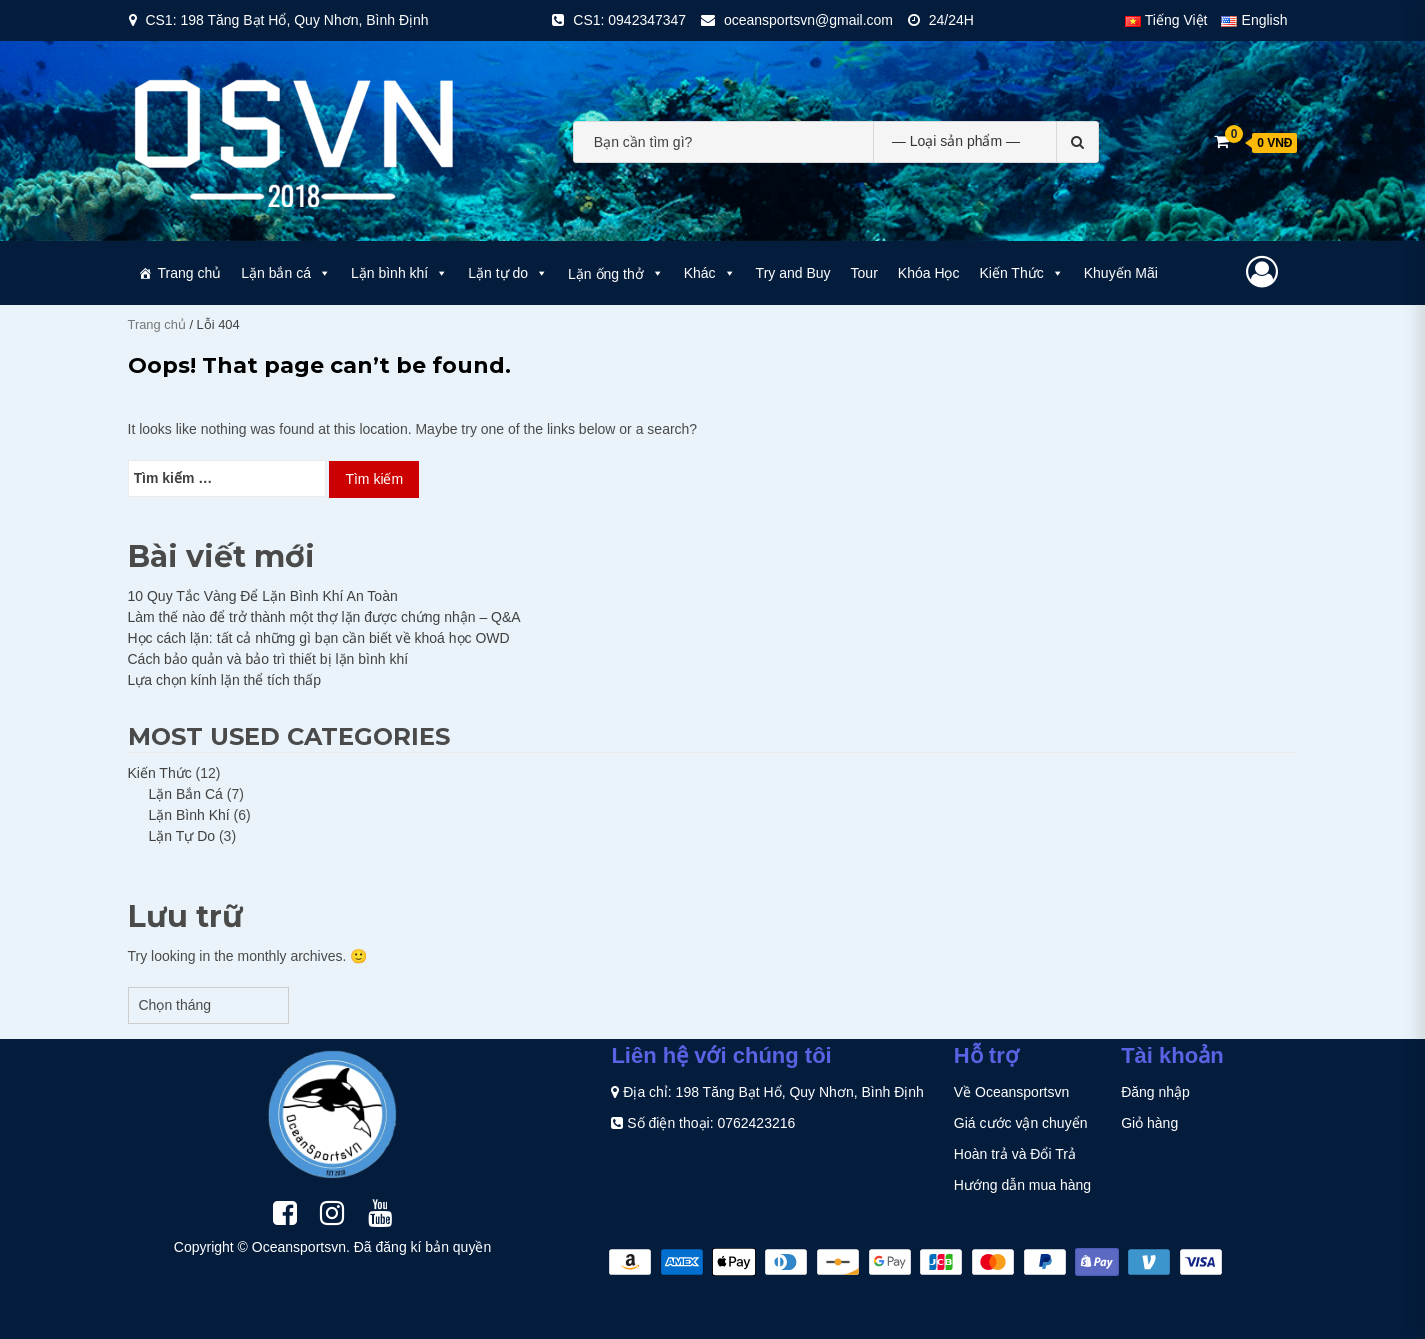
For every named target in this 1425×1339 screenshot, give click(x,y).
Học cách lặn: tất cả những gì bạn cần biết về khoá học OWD (319, 638)
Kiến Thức (1022, 273)
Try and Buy (793, 273)
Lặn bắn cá (286, 273)
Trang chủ (190, 273)
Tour (864, 273)
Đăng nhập (1155, 1092)
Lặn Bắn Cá (186, 794)
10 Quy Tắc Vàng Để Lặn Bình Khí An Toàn (263, 596)
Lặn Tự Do (182, 836)
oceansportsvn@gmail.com (808, 20)
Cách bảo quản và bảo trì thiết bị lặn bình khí (268, 659)
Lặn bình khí (399, 273)
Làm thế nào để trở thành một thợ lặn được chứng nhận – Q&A (324, 617)
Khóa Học (929, 273)
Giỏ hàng (1149, 1123)
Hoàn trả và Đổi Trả (1015, 1154)
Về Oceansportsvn (1011, 1092)
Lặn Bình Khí (189, 815)
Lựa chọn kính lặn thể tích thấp (225, 680)
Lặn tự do (508, 273)
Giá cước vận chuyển (1021, 1123)
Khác (710, 273)
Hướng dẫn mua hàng (1022, 1185)
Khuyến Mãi (1121, 273)
